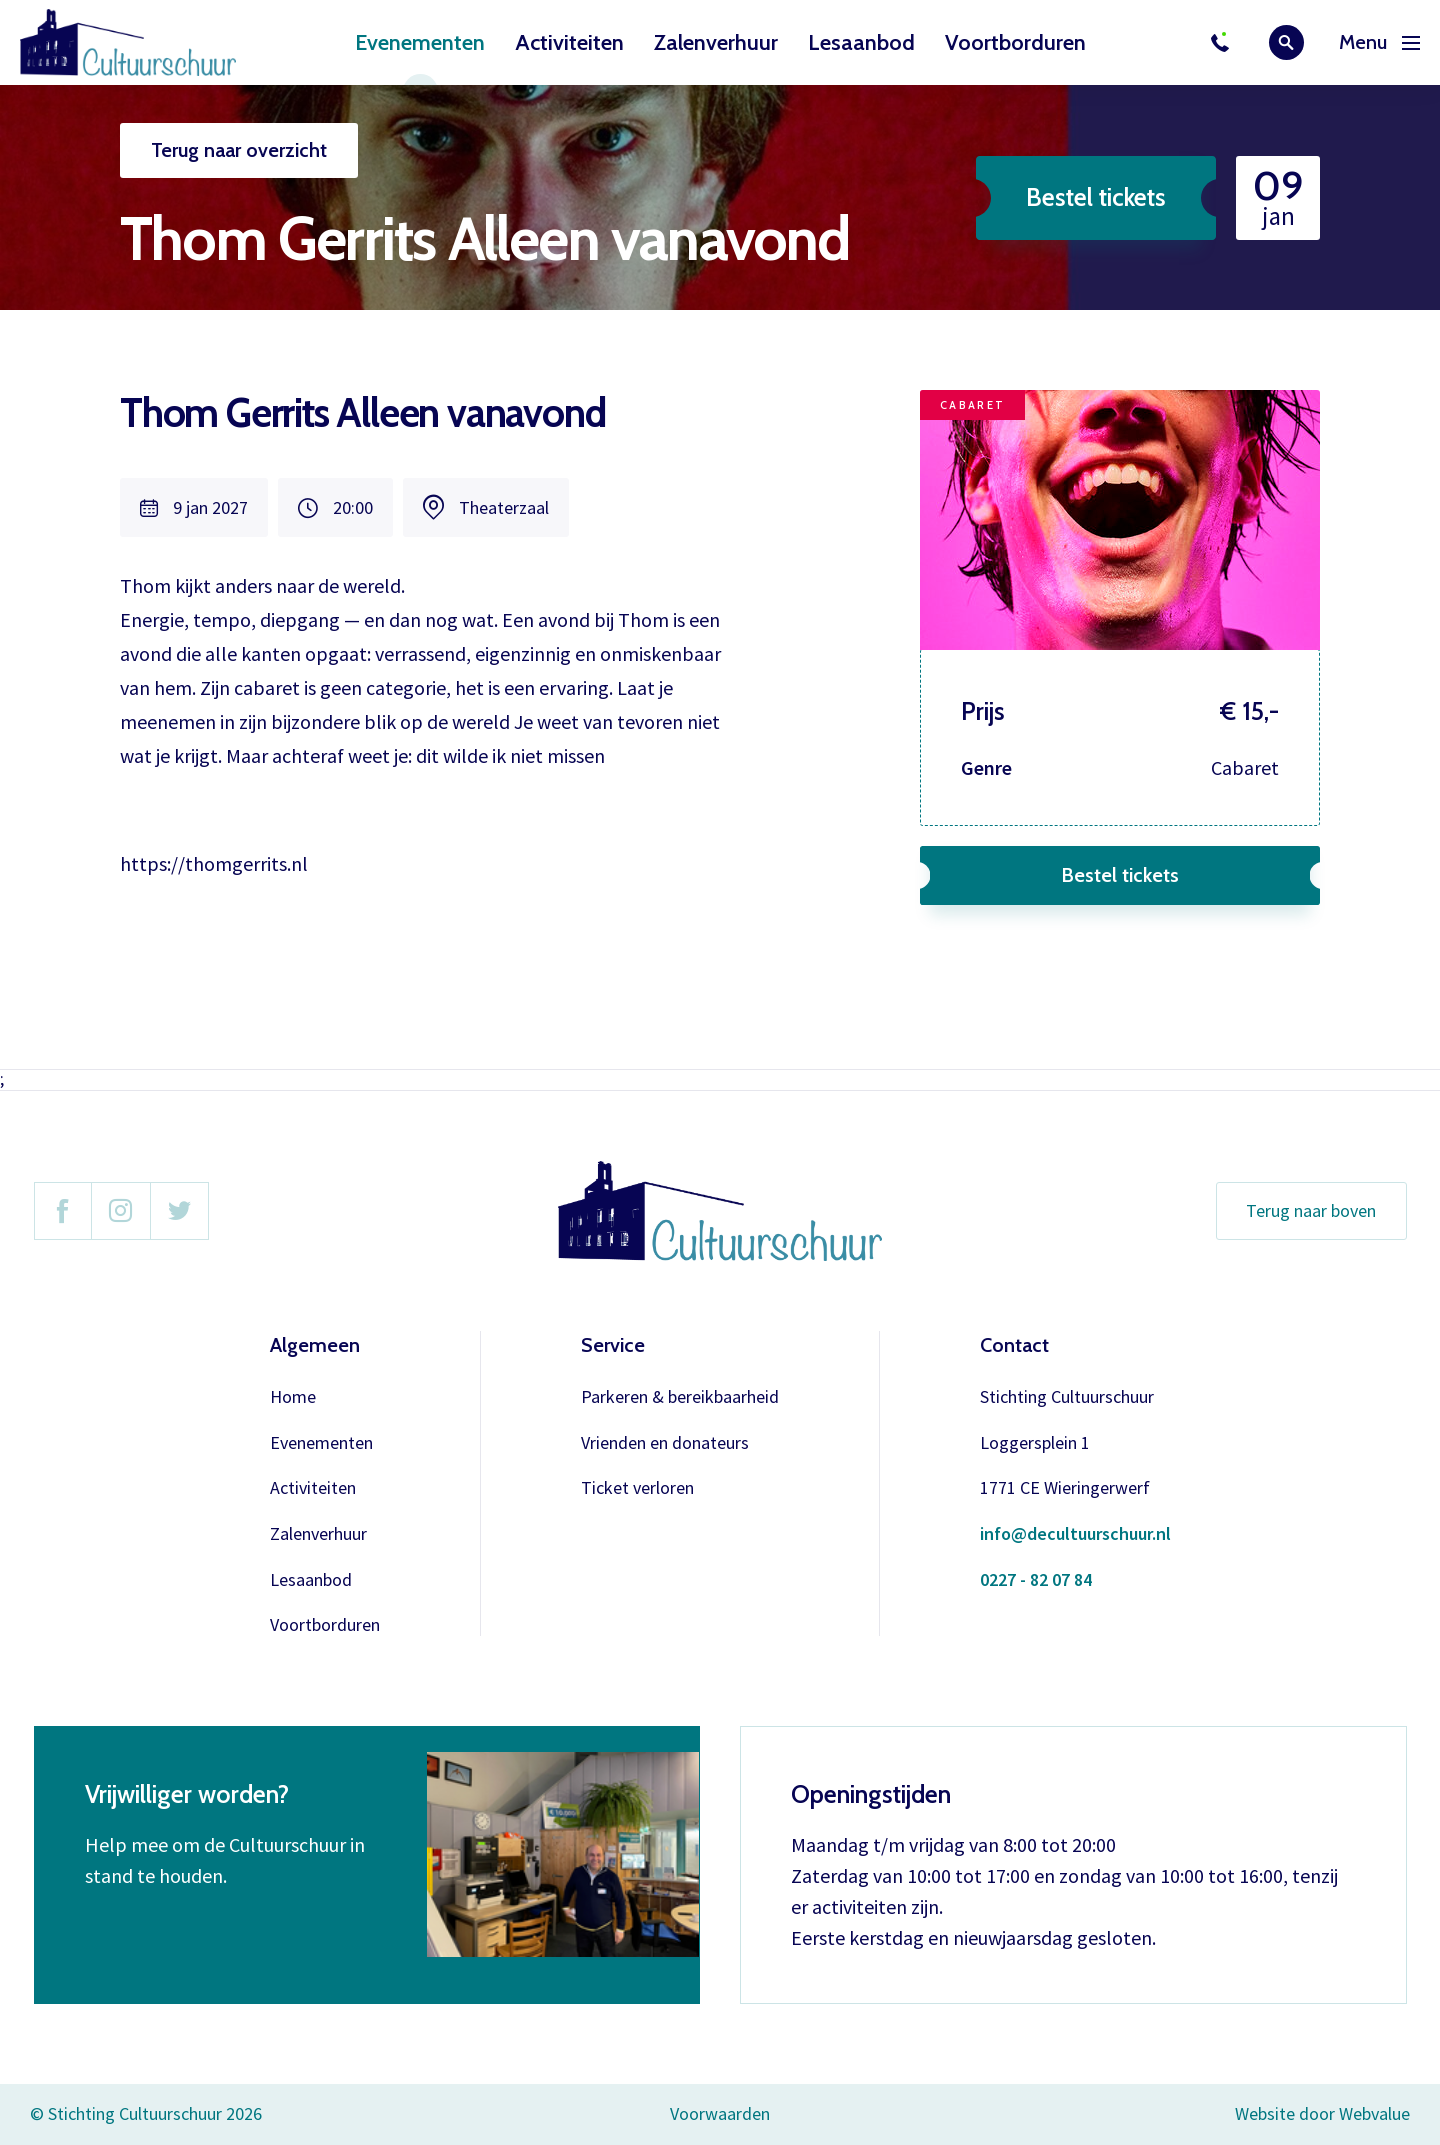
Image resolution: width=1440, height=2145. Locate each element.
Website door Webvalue (1322, 2114)
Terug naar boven (1311, 1210)
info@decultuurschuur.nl (1075, 1534)
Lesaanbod (861, 42)
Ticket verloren (637, 1488)
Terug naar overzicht (239, 150)
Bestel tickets (1096, 197)
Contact (1014, 1345)
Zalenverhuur (716, 42)
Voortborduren (1015, 42)
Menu (1379, 42)
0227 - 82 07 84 (1036, 1580)
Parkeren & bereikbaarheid (680, 1397)
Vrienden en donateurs (665, 1443)
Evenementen (420, 42)
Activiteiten (569, 42)
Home (293, 1397)
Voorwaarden (720, 2113)
